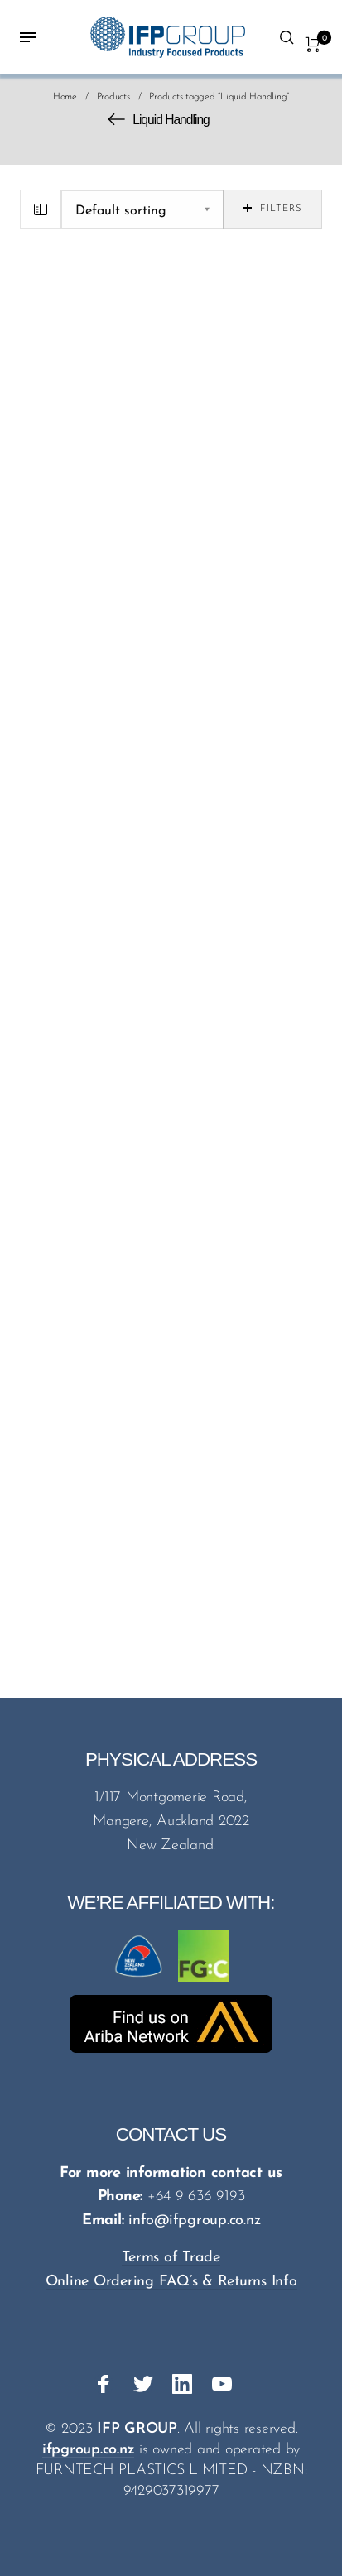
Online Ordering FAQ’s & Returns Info (171, 2282)
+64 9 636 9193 (196, 2196)
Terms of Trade (171, 2258)
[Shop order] (142, 209)
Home (65, 97)
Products (113, 97)
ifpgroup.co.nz (88, 2450)
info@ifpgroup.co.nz (194, 2220)
